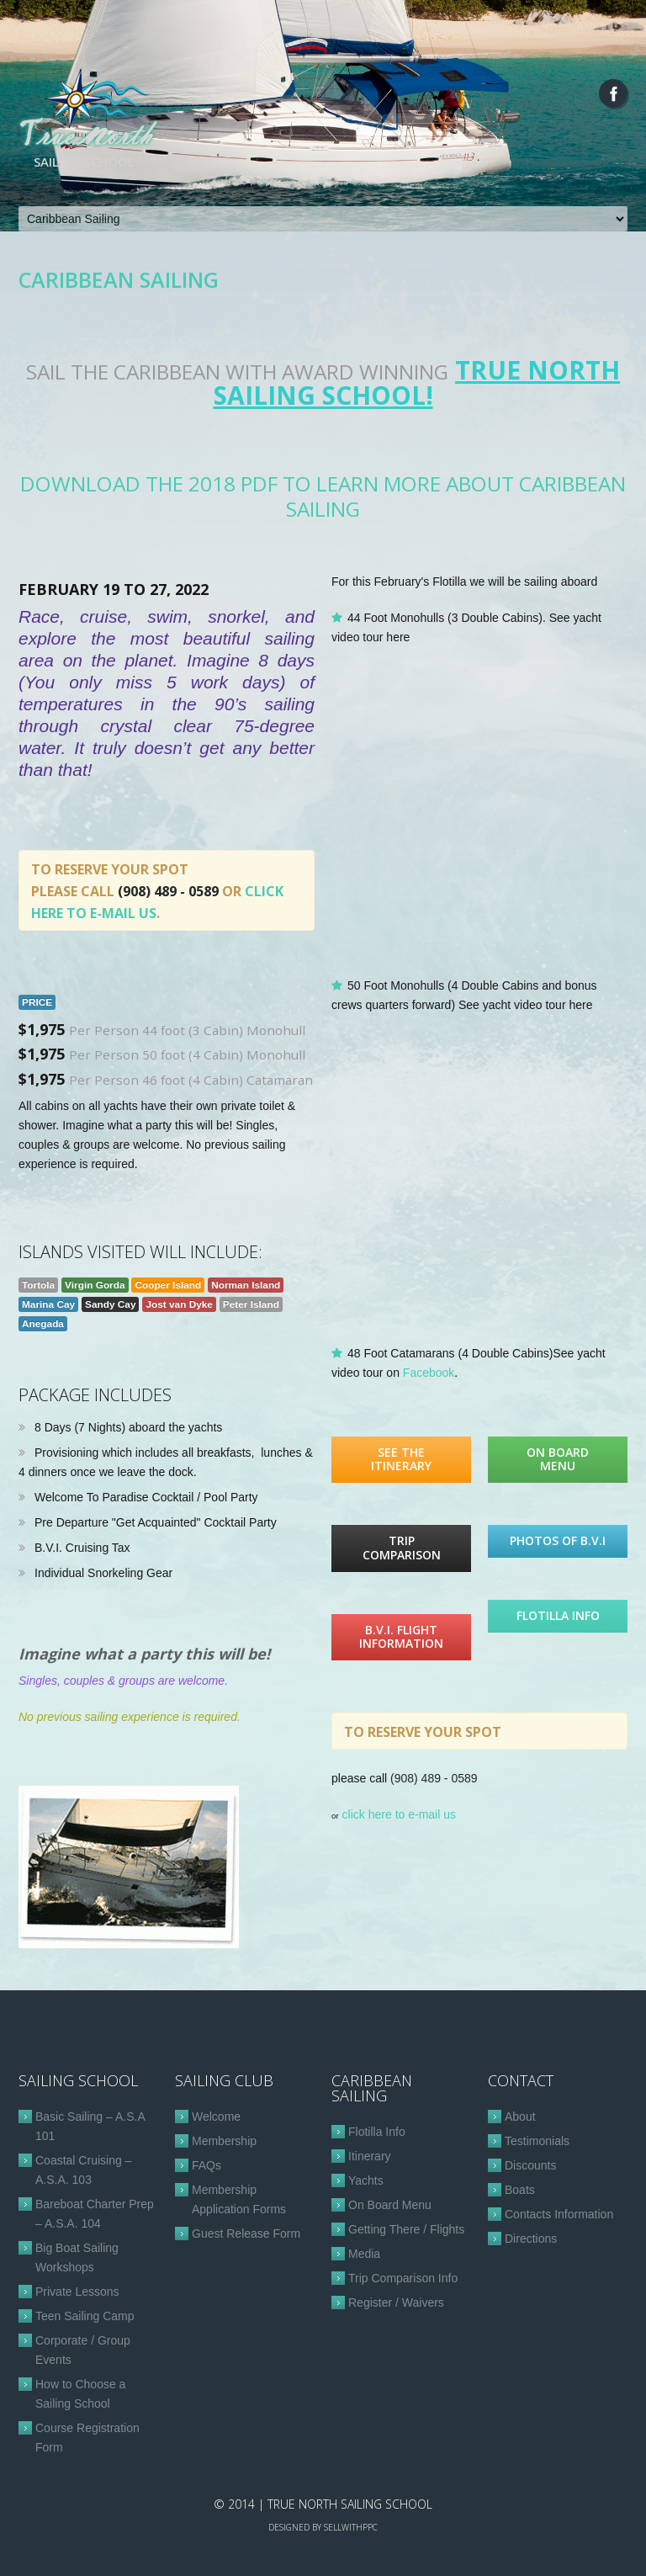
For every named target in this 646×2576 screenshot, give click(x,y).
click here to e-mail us (399, 1814)
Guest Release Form (246, 2233)
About (520, 2116)
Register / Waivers (396, 2302)
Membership (224, 2141)
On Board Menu (558, 1459)
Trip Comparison (402, 1547)
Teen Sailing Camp (85, 2316)
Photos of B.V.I (558, 1540)
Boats (520, 2189)
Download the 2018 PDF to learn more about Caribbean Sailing (323, 496)
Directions (531, 2238)
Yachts (366, 2180)
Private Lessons (77, 2291)
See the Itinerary (401, 1459)
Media (364, 2253)
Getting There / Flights (406, 2229)
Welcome (216, 2116)
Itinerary (369, 2156)
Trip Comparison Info (403, 2278)
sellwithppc (351, 2527)
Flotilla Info (558, 1615)
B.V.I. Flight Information (401, 1637)
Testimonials (537, 2141)
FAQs (206, 2165)
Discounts (530, 2165)
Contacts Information (559, 2214)
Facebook (428, 1372)
